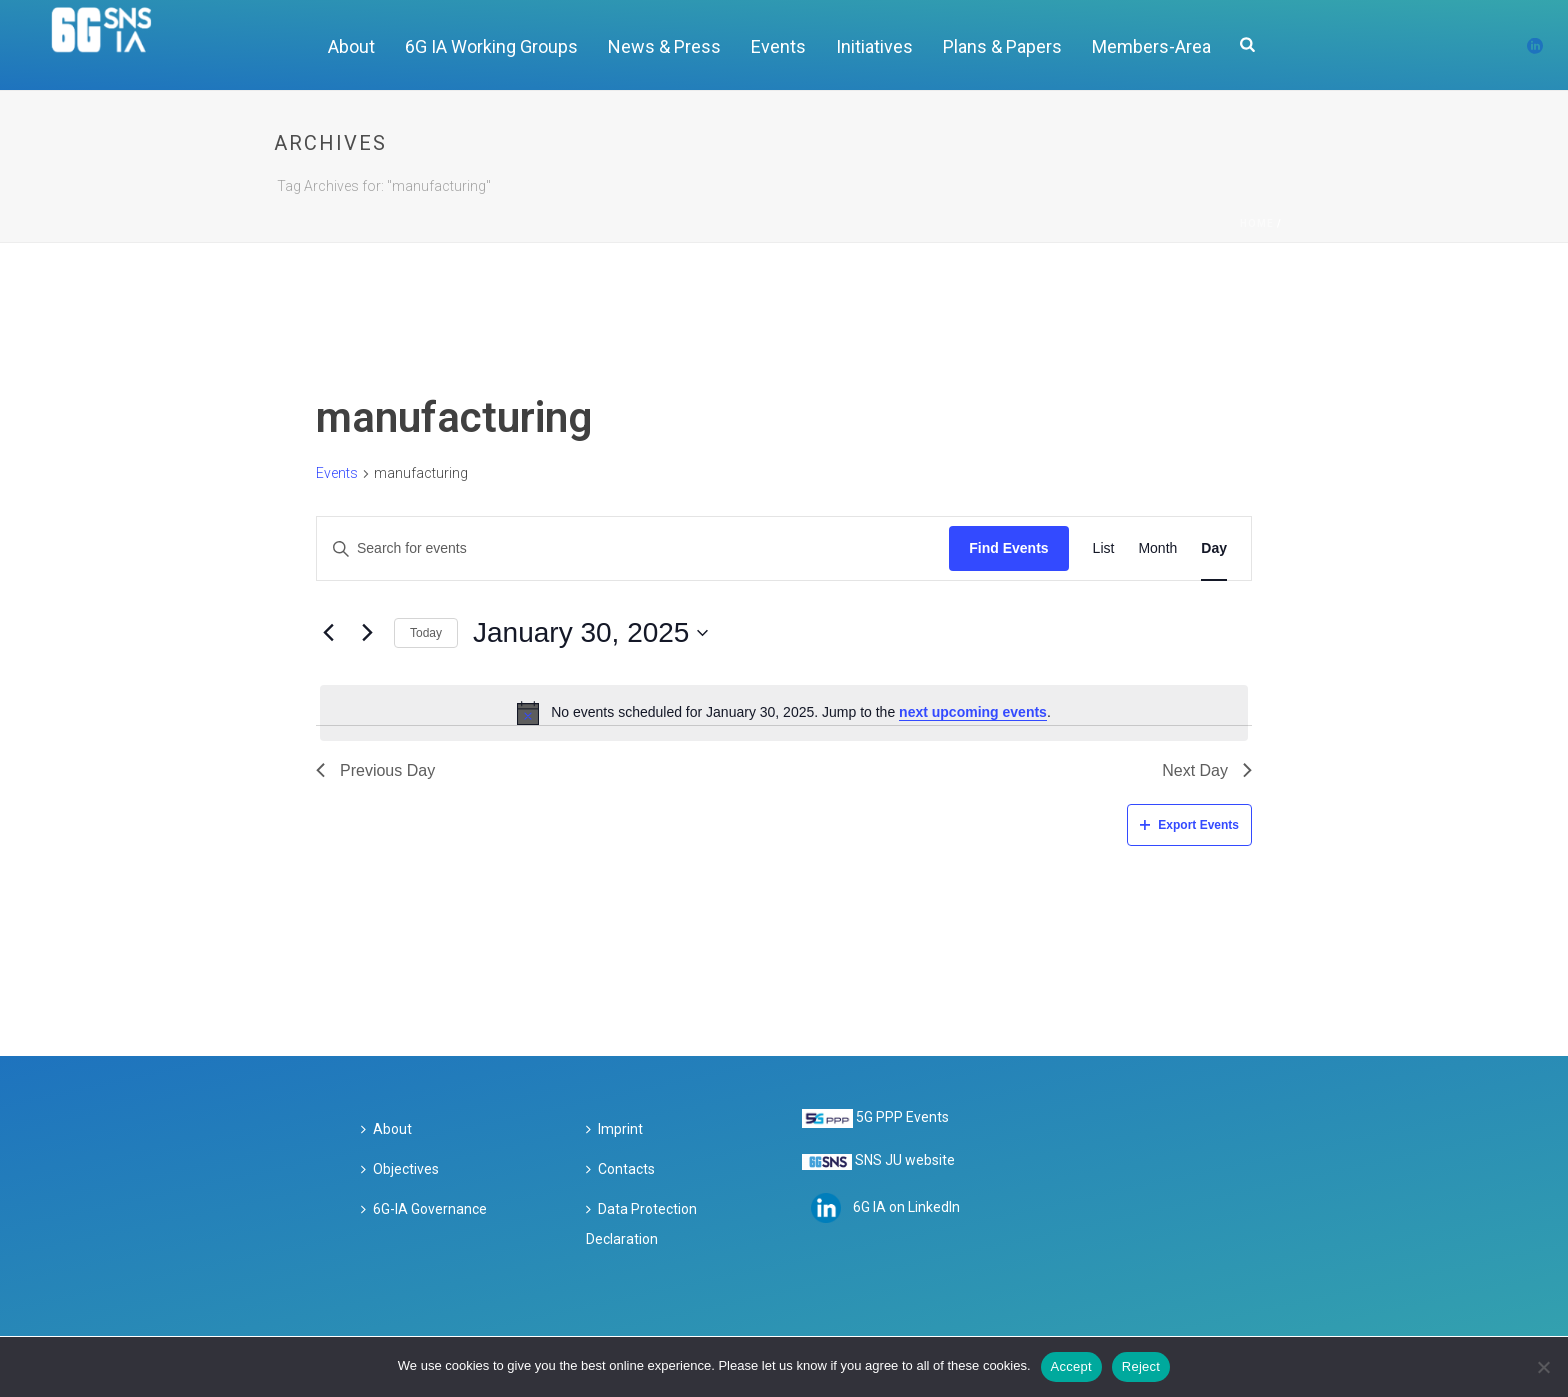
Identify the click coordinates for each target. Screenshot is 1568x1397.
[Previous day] (328, 633)
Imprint (614, 1129)
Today (426, 633)
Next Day (1207, 770)
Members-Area (1151, 46)
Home (1257, 223)
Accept (1071, 1366)
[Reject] (1543, 1367)
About (351, 46)
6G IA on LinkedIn (906, 1206)
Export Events (1189, 825)
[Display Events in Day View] (1214, 548)
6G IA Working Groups (491, 46)
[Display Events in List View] (1104, 548)
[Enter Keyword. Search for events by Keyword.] (633, 548)
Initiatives (874, 46)
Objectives (400, 1169)
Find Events (1008, 548)
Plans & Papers (1002, 46)
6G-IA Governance (424, 1209)
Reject (1141, 1366)
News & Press (664, 46)
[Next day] (367, 633)
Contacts (620, 1169)
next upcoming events (973, 712)
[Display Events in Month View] (1157, 548)
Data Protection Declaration (641, 1224)
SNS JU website (905, 1160)
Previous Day (375, 770)
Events (778, 46)
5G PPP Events (902, 1117)
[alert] (784, 713)
